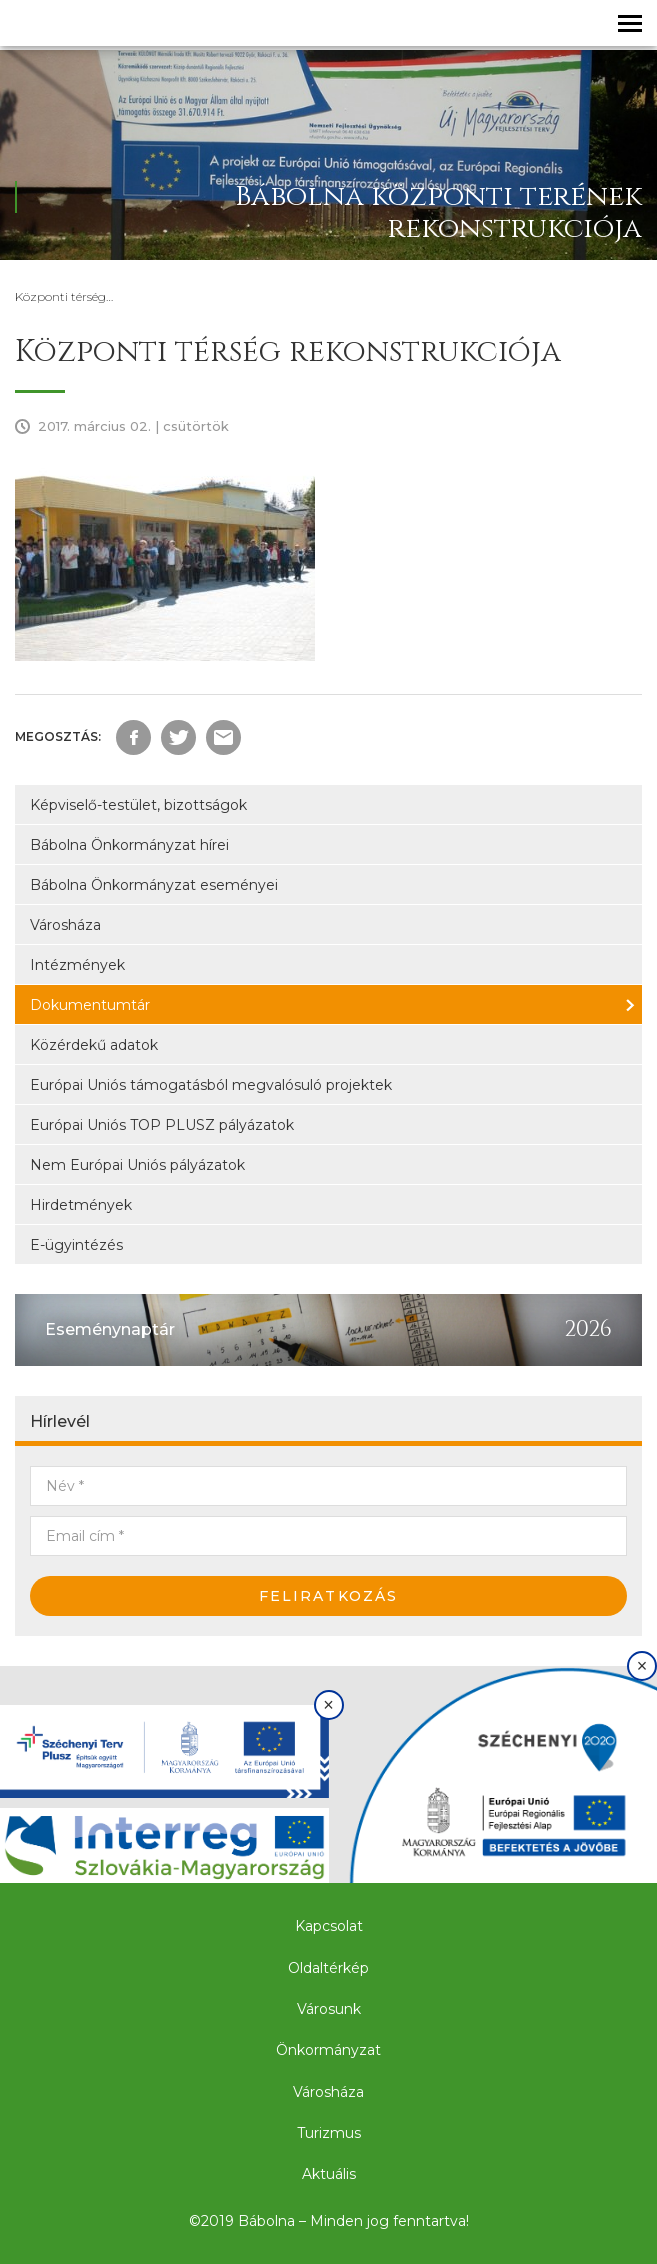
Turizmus (329, 2133)
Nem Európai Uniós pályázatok (137, 1165)
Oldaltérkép (328, 1968)
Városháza (65, 925)
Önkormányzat (328, 2050)
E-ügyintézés (76, 1245)
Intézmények (77, 965)
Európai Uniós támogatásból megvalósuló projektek (211, 1085)
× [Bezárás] (328, 1705)
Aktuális (329, 2174)
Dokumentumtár (90, 1005)
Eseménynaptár (110, 1329)
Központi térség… (64, 296)
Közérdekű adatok (94, 1045)
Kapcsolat (329, 1926)
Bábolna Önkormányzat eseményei (154, 885)
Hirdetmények (81, 1205)
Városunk (329, 2009)
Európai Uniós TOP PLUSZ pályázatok (162, 1125)
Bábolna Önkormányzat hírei (129, 845)
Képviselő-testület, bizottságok (138, 805)
